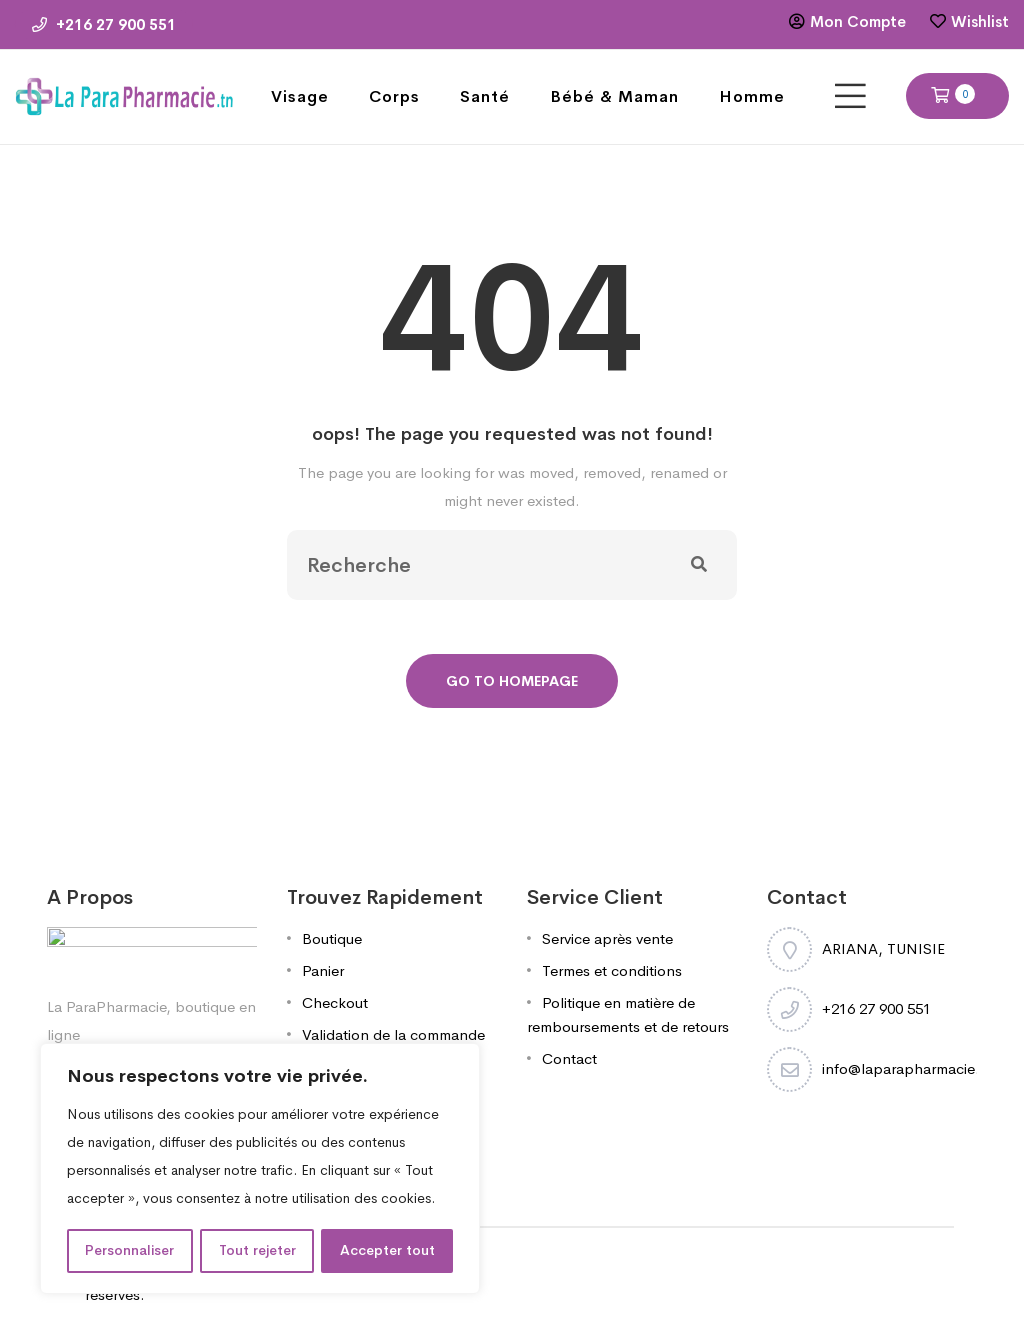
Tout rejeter (257, 1251)
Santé (485, 96)
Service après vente (607, 938)
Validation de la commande (393, 1034)
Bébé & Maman (614, 96)
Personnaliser (129, 1251)
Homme (752, 96)
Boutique (332, 938)
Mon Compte (858, 21)
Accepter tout (387, 1251)
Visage (300, 96)
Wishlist (980, 21)
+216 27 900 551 (104, 24)
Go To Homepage (512, 681)
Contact (569, 1058)
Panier (323, 970)
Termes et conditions (612, 970)
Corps (394, 96)
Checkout (335, 1002)
